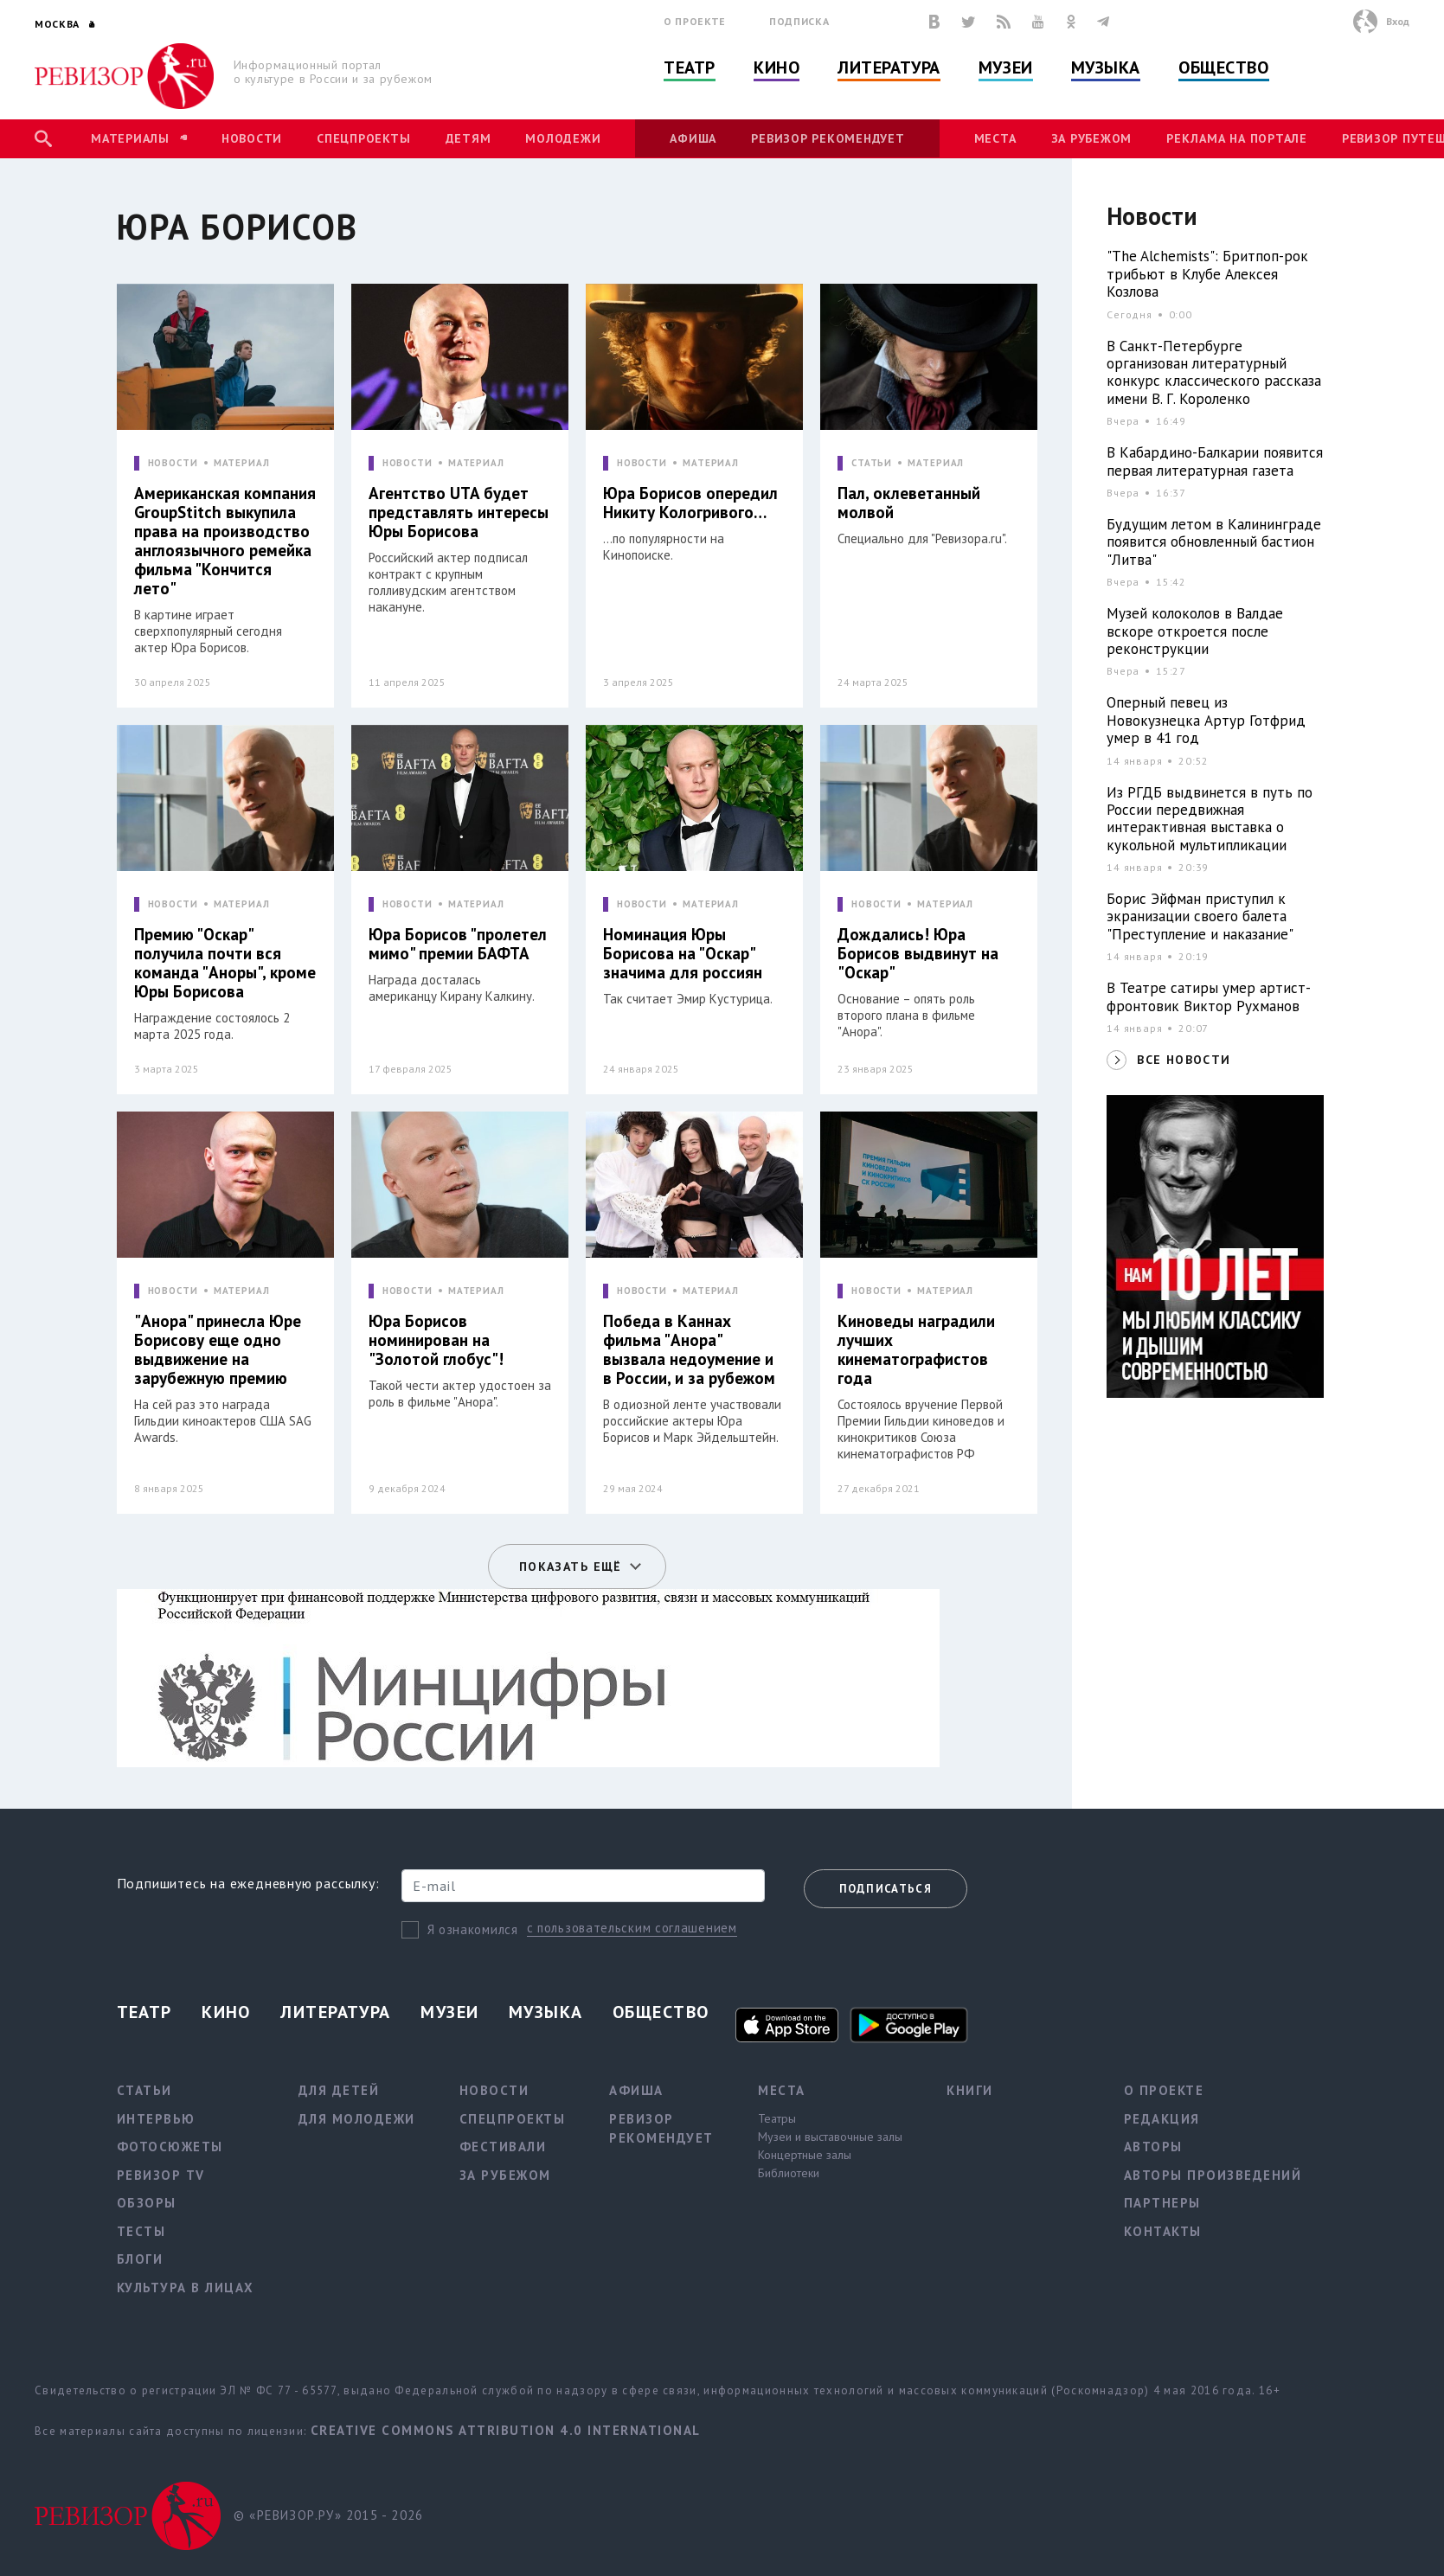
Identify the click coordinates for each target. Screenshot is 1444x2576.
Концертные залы (804, 2155)
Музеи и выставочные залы (830, 2136)
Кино (776, 67)
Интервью (156, 2119)
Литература (889, 67)
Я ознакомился (472, 1929)
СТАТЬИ (871, 463)
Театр (690, 67)
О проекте (695, 21)
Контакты (1163, 2231)
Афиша (693, 138)
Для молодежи (356, 2119)
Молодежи (562, 138)
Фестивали (503, 2146)
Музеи (1006, 67)
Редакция (1162, 2119)
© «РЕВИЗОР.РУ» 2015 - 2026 (328, 2515)
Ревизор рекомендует (827, 138)
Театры (777, 2118)
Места (995, 138)
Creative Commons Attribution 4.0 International (506, 2430)
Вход (1397, 21)
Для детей (339, 2090)
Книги (970, 2090)
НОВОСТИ (173, 463)
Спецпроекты (363, 138)
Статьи (144, 2090)
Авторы (1153, 2146)
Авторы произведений (1213, 2175)
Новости (251, 138)
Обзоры (146, 2203)
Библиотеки (788, 2173)
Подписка (799, 21)
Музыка (1105, 67)
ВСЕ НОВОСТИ (1183, 1059)
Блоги (140, 2259)
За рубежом (1092, 138)
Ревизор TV (161, 2175)
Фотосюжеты (170, 2146)
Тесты (141, 2231)
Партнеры (1162, 2203)
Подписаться (885, 1888)
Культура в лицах (185, 2287)
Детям (468, 138)
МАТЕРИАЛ (242, 463)
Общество (1223, 67)
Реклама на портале (1236, 138)
